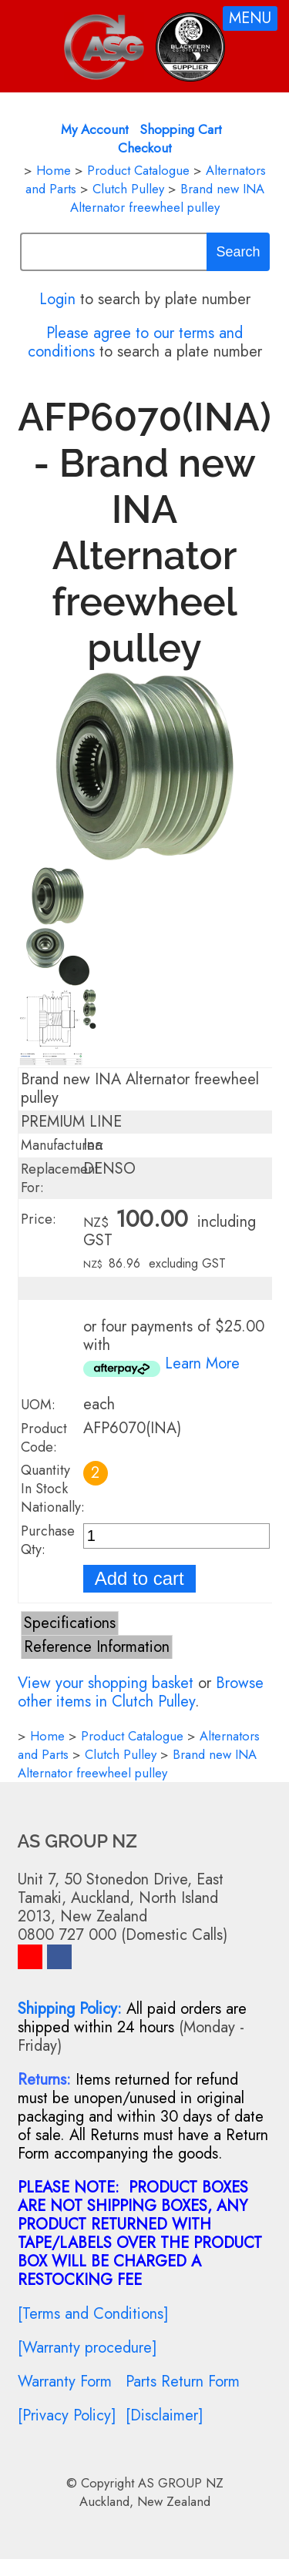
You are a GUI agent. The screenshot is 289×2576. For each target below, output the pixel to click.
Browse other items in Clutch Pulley (141, 1692)
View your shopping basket (105, 1683)
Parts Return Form (183, 2381)
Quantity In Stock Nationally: (53, 1488)
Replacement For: (60, 1178)
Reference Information (97, 1647)
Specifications (70, 1623)
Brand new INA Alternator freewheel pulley (167, 197)
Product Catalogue (138, 170)
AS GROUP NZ (180, 2483)
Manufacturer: (62, 1145)
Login (57, 299)
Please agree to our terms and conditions (136, 342)
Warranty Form (65, 2381)
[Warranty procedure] (87, 2347)
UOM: (38, 1405)
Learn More (202, 1363)
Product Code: (44, 1438)
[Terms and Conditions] (93, 2314)
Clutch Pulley (128, 188)
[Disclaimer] (164, 2415)
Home (53, 170)
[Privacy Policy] (67, 2415)
